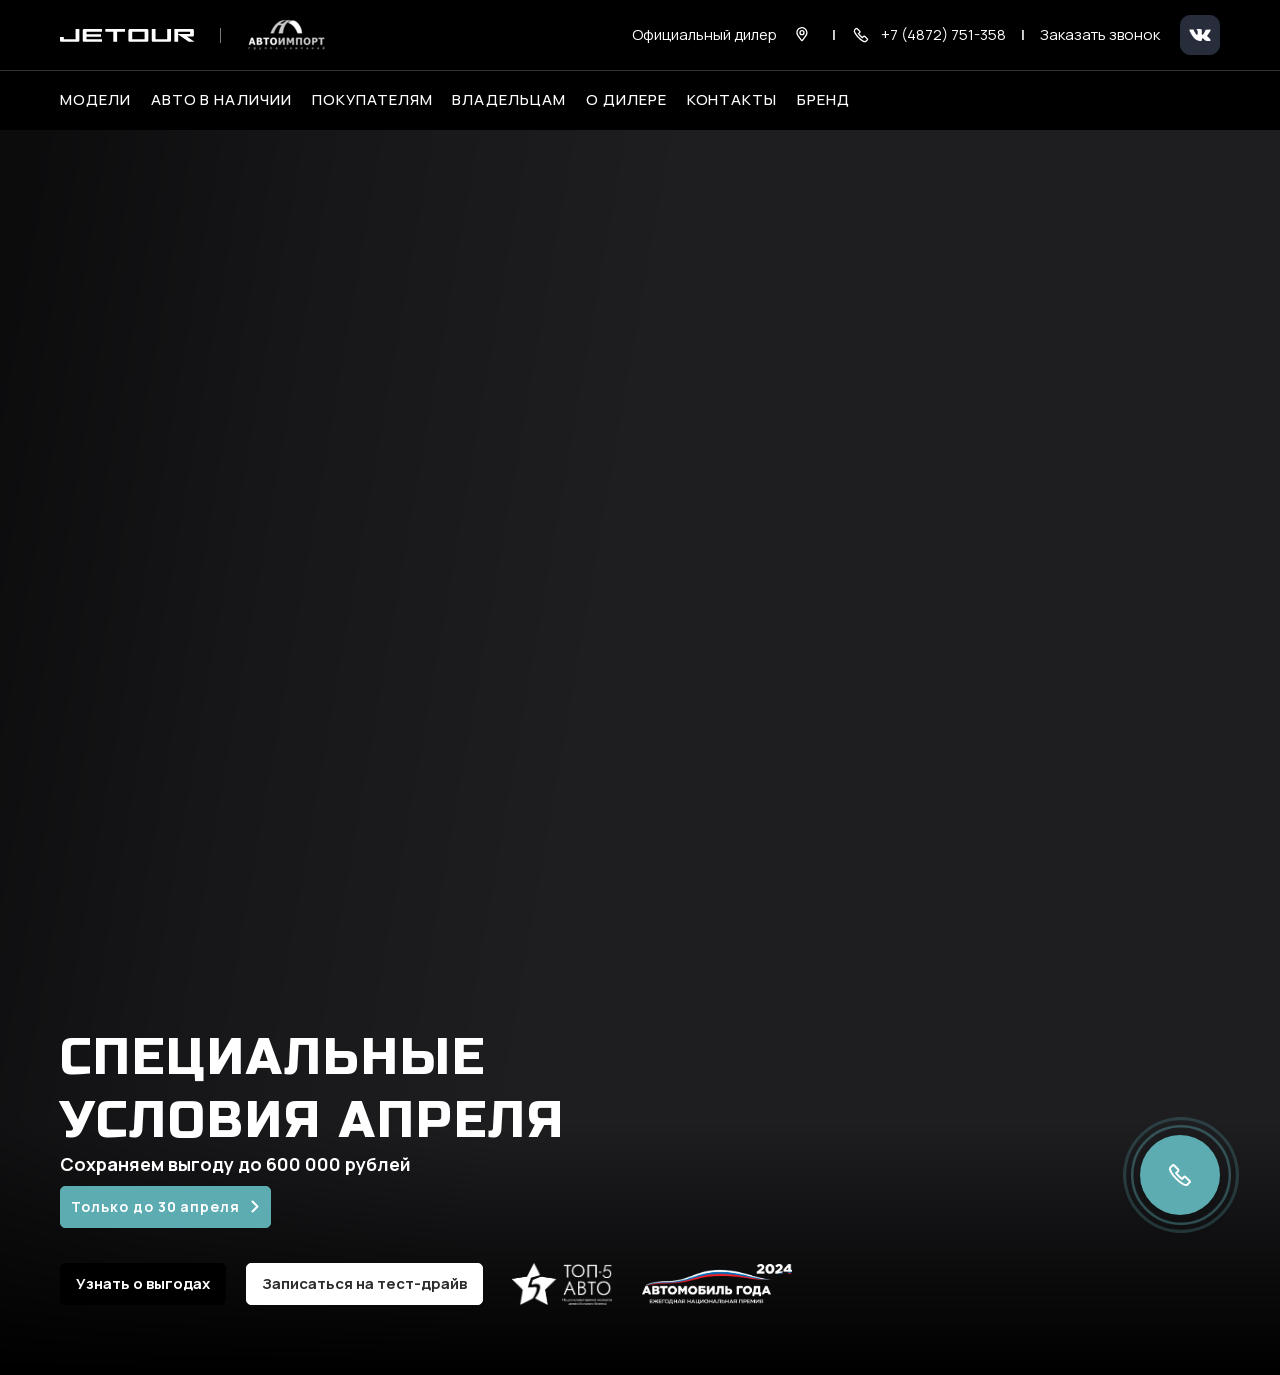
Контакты (732, 100)
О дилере (626, 100)
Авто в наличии (221, 100)
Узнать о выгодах (143, 1283)
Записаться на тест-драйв (364, 1283)
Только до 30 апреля (155, 1206)
